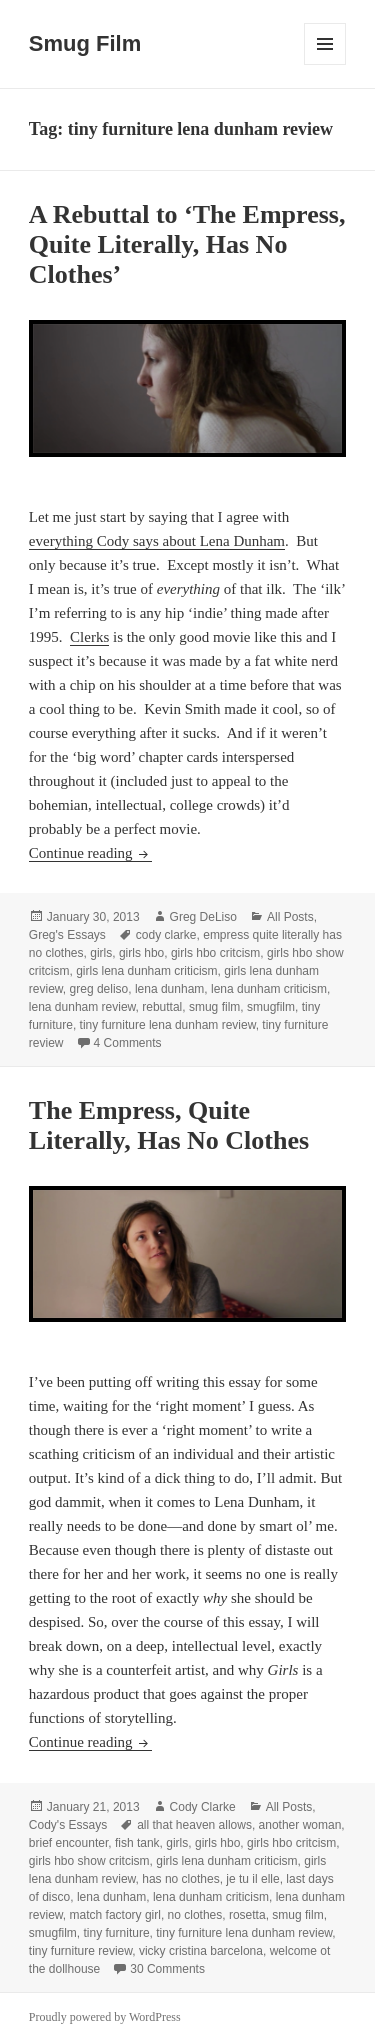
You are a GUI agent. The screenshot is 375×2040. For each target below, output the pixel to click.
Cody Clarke (203, 1807)
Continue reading (90, 853)
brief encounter (68, 1843)
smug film (214, 1007)
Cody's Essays (68, 1825)
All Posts (290, 917)
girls (101, 953)
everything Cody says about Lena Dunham (157, 541)
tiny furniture (117, 1933)
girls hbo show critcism (89, 1861)
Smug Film (85, 43)
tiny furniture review (80, 1951)
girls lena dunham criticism (146, 971)
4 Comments (128, 1043)
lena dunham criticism (269, 989)
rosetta (247, 1915)
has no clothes (180, 1879)
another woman (300, 1825)
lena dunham (169, 989)
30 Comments (167, 1969)
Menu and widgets (325, 64)
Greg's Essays (67, 935)
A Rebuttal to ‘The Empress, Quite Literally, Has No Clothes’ (187, 244)
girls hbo (141, 953)
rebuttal (162, 1007)
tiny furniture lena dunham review (168, 1025)
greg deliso (99, 989)
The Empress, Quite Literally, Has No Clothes (169, 1125)
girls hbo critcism (215, 953)
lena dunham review (82, 1007)
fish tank (137, 1843)
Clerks (89, 637)
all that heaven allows (194, 1825)
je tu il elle (252, 1879)
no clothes (195, 1915)
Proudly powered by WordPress (105, 2017)
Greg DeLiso (203, 917)
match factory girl (115, 1915)
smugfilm (271, 1007)
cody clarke (166, 935)
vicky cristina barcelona (201, 1951)
